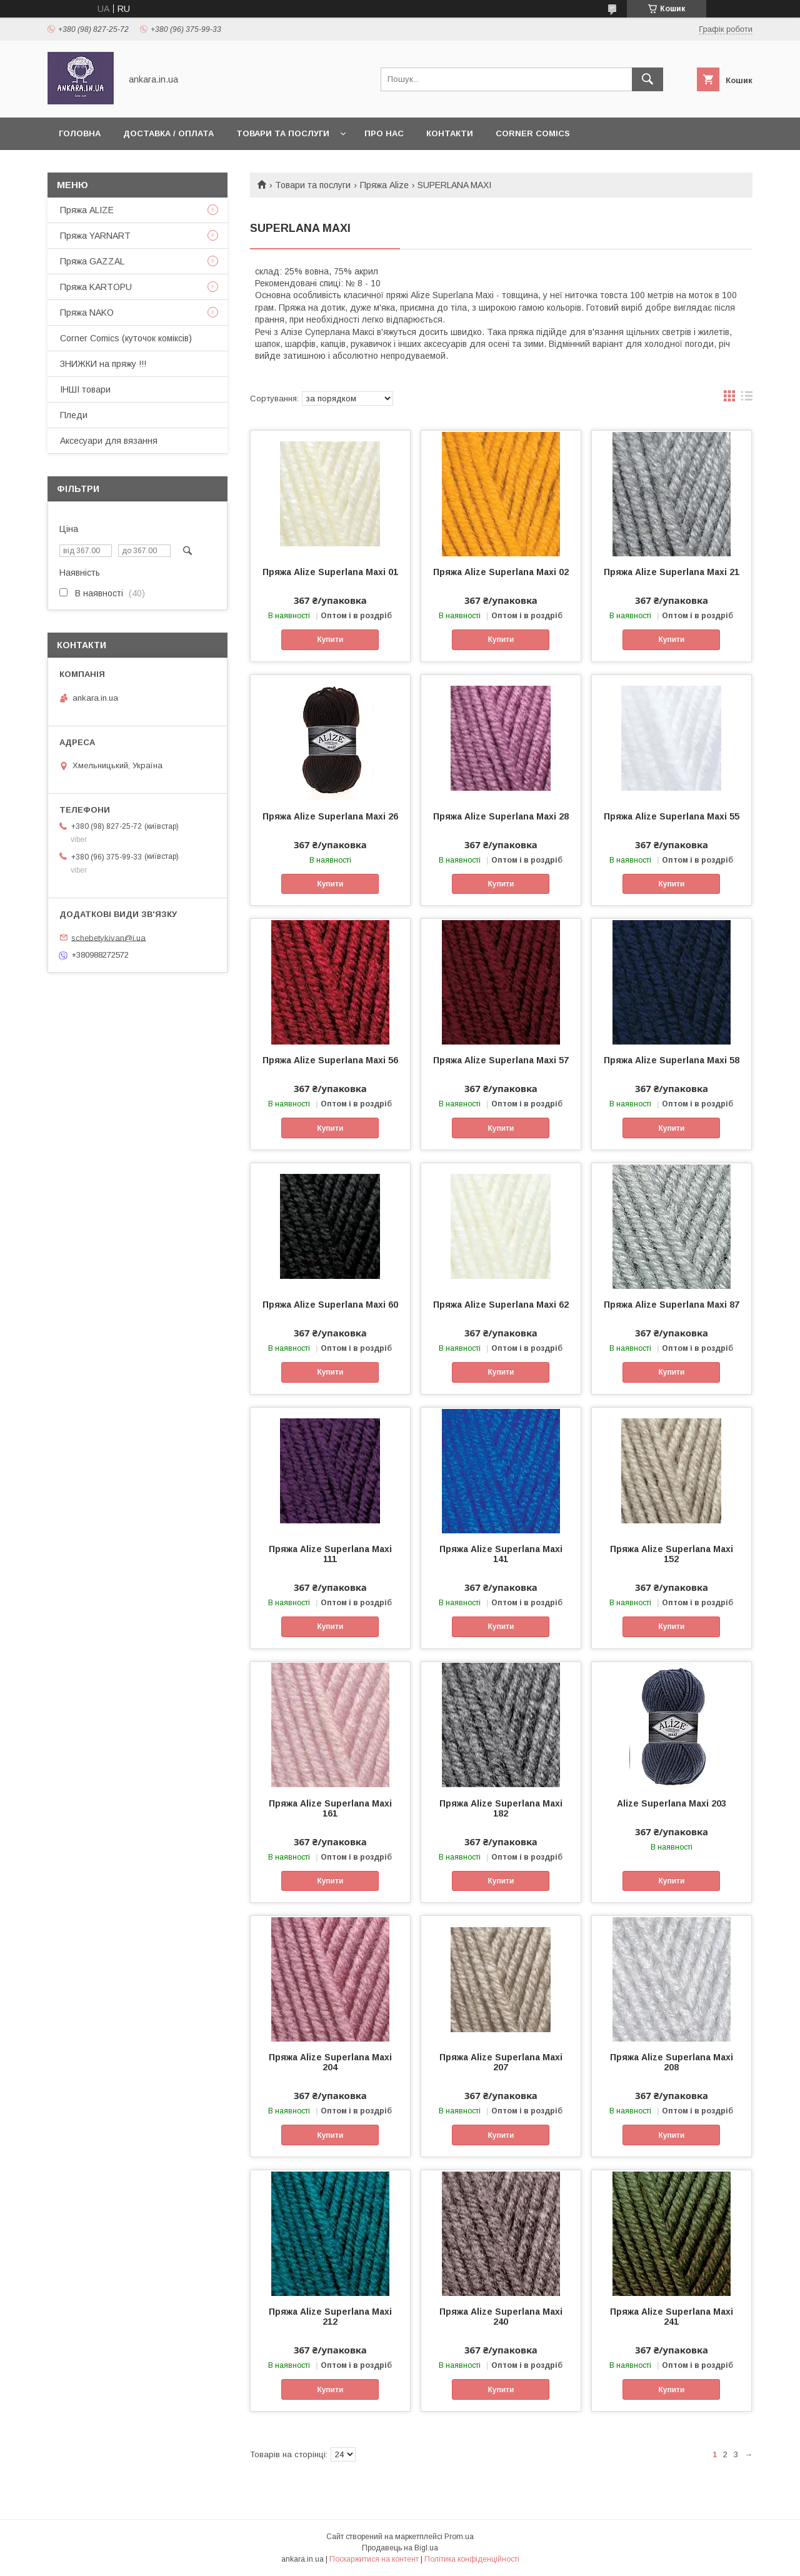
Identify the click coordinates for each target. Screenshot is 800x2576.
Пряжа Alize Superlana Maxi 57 (501, 1060)
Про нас (384, 133)
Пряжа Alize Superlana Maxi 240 (500, 2317)
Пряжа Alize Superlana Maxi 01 (330, 572)
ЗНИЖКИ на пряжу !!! (103, 364)
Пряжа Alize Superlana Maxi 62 (501, 1305)
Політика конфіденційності (471, 2559)
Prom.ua (459, 2536)
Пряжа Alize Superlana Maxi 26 (330, 816)
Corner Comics (533, 133)
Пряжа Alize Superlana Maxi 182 (500, 1808)
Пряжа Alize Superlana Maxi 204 (330, 2062)
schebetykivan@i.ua (108, 937)
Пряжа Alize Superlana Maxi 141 (500, 1554)
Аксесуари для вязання (109, 441)
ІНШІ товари (85, 389)
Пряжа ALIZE (87, 210)
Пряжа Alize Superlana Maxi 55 (671, 816)
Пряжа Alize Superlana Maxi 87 (671, 1305)
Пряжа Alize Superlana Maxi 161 (330, 1808)
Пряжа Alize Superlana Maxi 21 (671, 572)
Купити (330, 639)
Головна (80, 133)
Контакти (449, 133)
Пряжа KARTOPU (96, 287)
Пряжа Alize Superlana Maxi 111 (330, 1554)
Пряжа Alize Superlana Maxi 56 (330, 1060)
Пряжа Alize (384, 185)
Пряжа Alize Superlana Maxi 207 (500, 2062)
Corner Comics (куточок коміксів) (126, 338)
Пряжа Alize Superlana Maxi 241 (671, 2317)
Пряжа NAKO (87, 313)
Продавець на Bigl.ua (400, 2547)
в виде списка (746, 399)
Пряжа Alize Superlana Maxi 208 (671, 2062)
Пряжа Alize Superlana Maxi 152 (671, 1554)
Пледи (74, 415)
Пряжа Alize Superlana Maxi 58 (671, 1060)
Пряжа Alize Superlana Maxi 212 (330, 2317)
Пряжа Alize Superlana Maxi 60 (330, 1305)
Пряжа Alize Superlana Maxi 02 (501, 572)
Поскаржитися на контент (374, 2559)
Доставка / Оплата (168, 133)
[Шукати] (647, 79)
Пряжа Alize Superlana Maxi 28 (501, 816)
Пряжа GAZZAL (92, 261)
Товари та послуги (282, 133)
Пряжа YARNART (95, 236)
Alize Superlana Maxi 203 (671, 1803)
